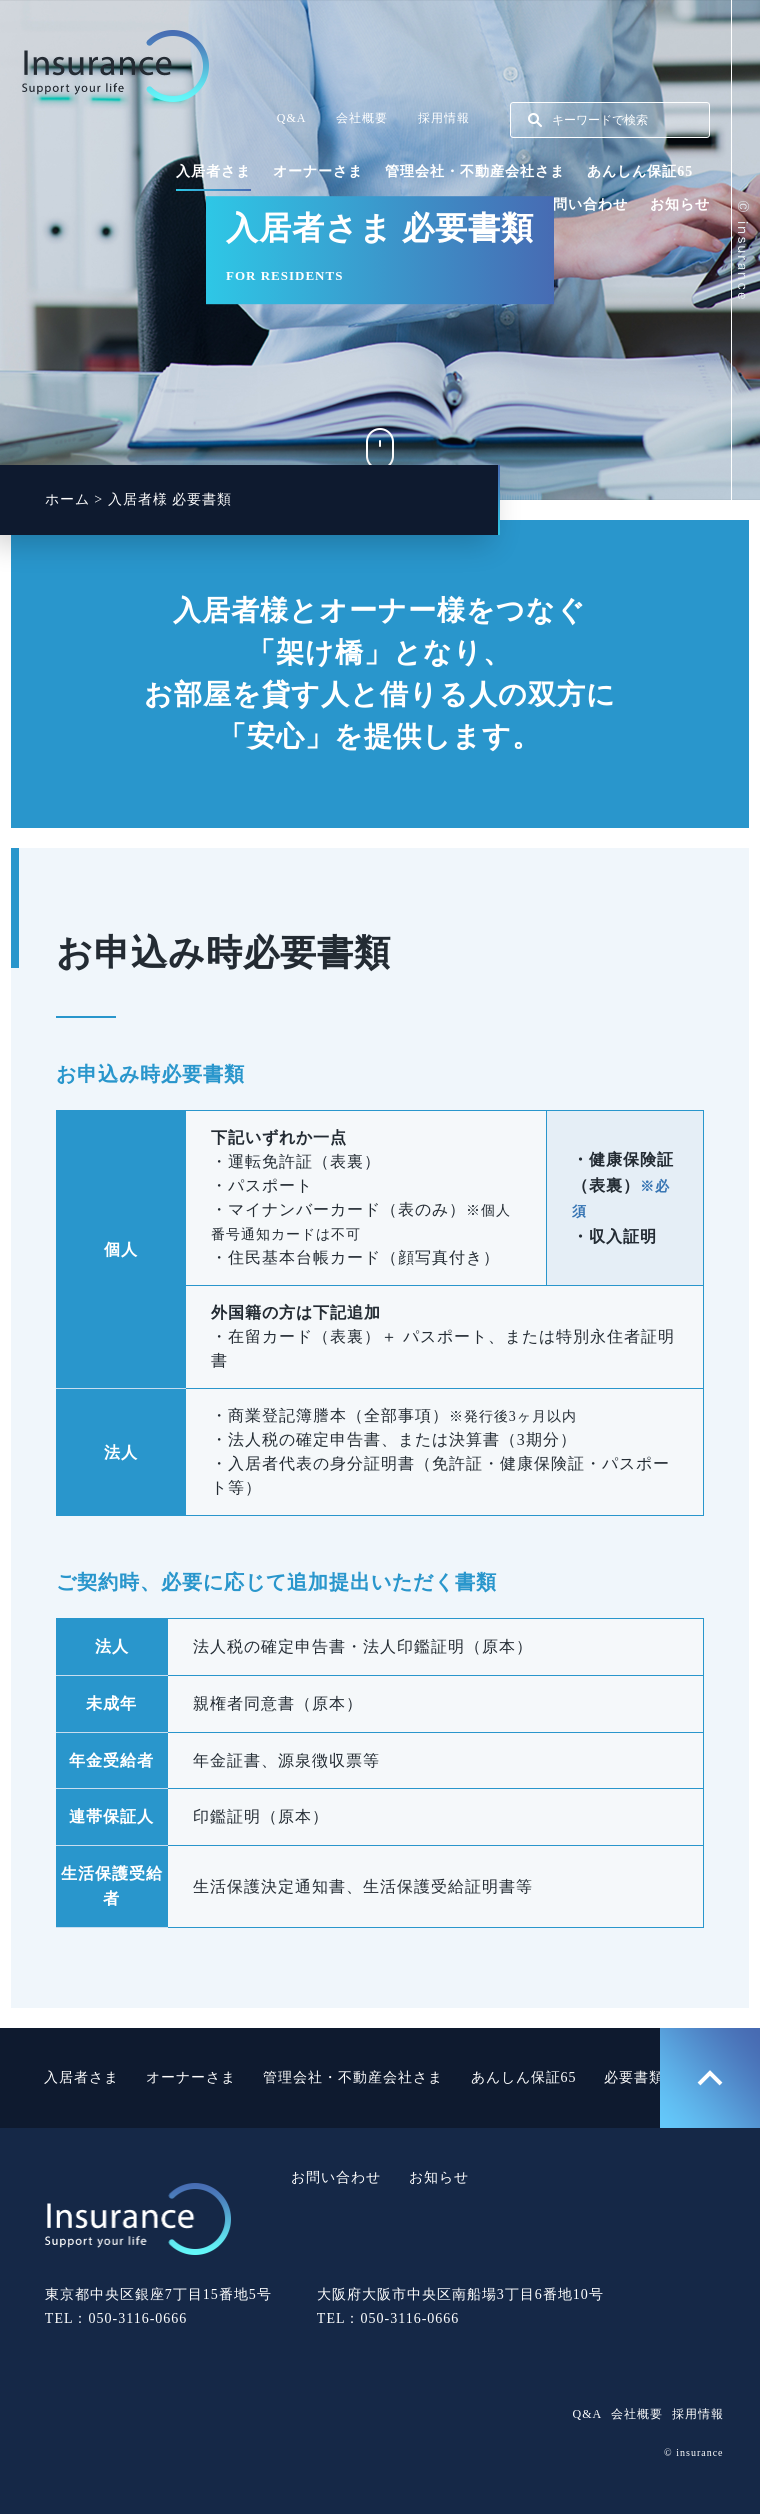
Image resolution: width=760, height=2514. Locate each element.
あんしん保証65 (640, 171)
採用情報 (444, 118)
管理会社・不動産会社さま (475, 171)
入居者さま (213, 171)
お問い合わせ (583, 204)
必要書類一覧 (649, 2077)
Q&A (292, 118)
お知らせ (680, 204)
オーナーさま (318, 171)
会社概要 (362, 118)
